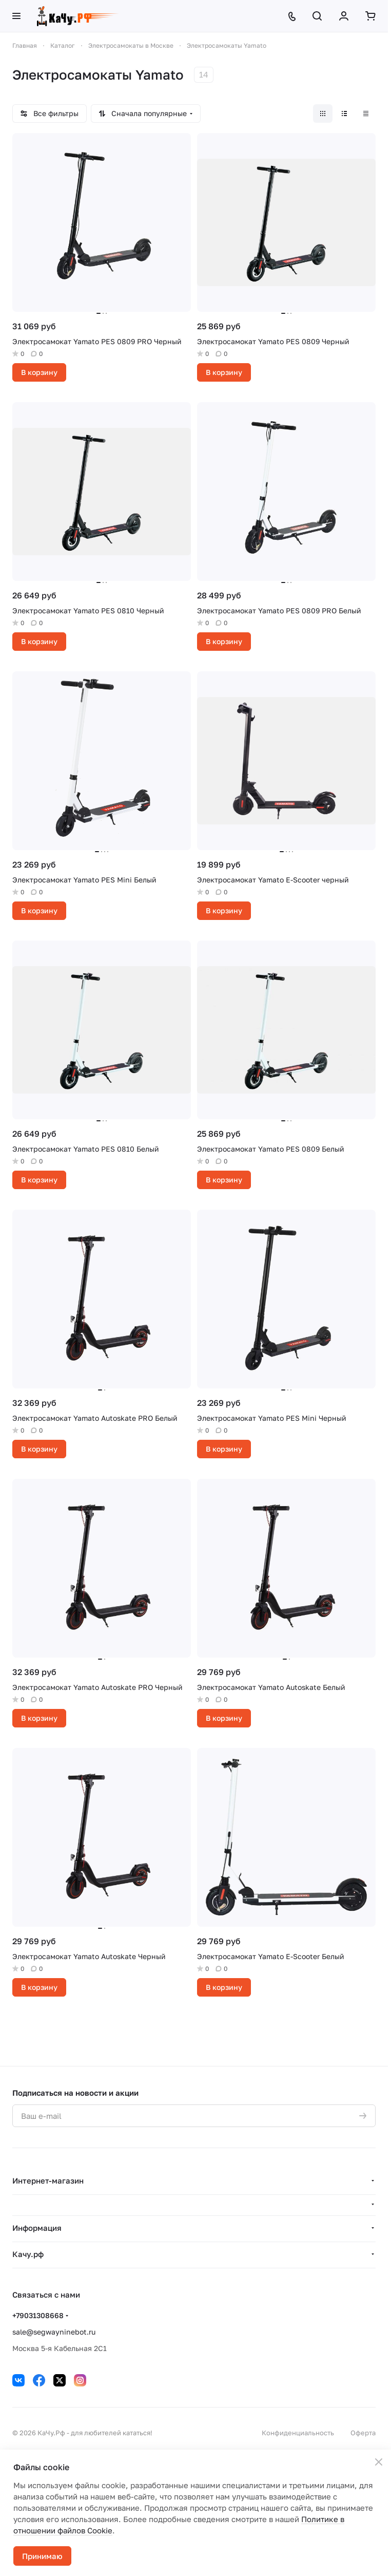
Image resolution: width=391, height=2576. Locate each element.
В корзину (39, 372)
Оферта (363, 2433)
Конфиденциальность (298, 2433)
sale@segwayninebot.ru (53, 2331)
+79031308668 (38, 2315)
